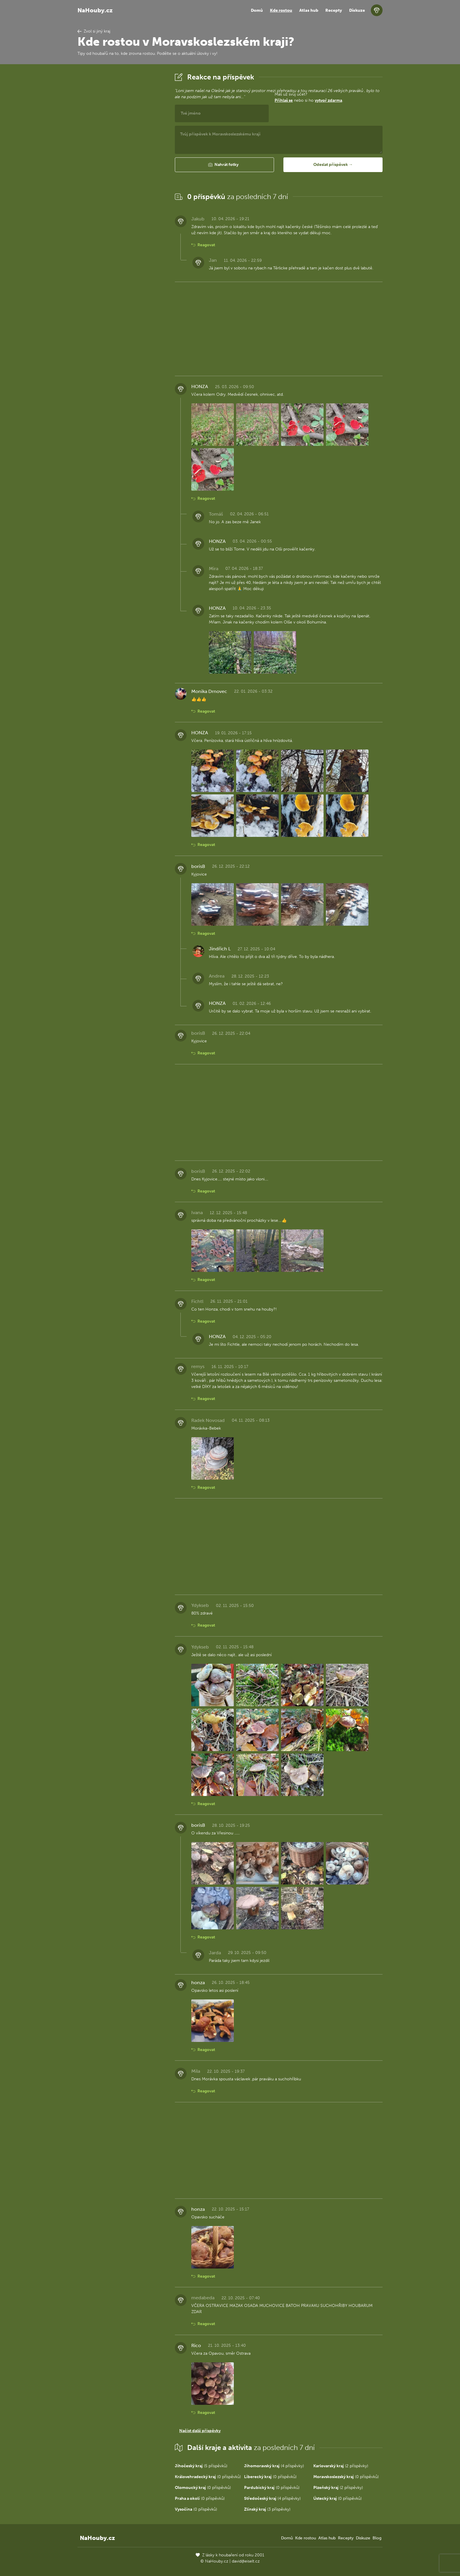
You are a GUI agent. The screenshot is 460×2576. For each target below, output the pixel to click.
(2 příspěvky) (340, 2465)
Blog (377, 2538)
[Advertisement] (121, 159)
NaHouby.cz (95, 10)
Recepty (333, 10)
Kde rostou (281, 10)
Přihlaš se (284, 100)
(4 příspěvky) (274, 2465)
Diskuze (357, 10)
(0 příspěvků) (208, 2476)
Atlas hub (308, 10)
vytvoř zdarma (328, 100)
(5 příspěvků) (201, 2465)
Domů (257, 10)
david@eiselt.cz (246, 2561)
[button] (224, 164)
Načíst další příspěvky (200, 2430)
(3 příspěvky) (267, 2509)
